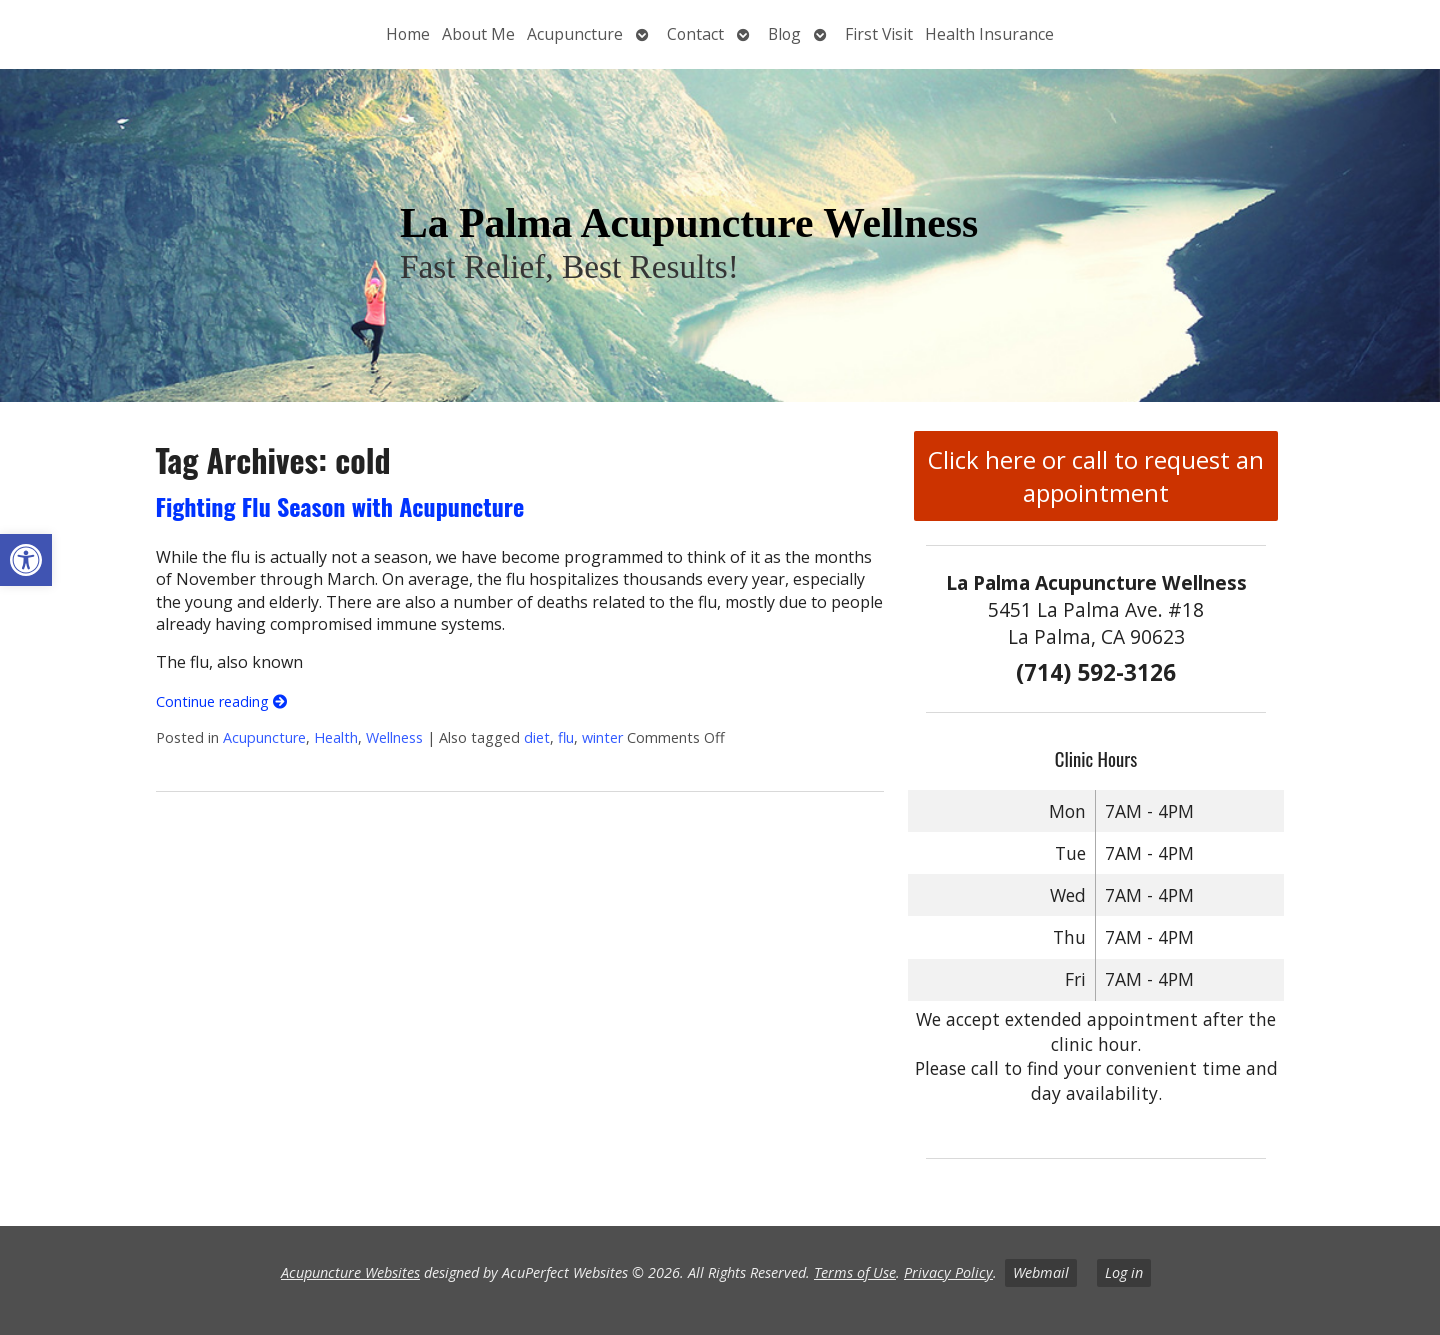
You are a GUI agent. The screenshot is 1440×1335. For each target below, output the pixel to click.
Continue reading (221, 701)
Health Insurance (989, 34)
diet (537, 737)
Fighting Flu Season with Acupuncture (340, 506)
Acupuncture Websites (350, 1272)
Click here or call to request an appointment (1096, 476)
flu (566, 737)
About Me (478, 34)
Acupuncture (575, 34)
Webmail (1041, 1272)
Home (408, 34)
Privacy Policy (948, 1272)
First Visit (879, 34)
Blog (784, 34)
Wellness (394, 737)
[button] (26, 560)
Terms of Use (855, 1272)
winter (602, 737)
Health (336, 737)
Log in (1124, 1272)
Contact (695, 34)
